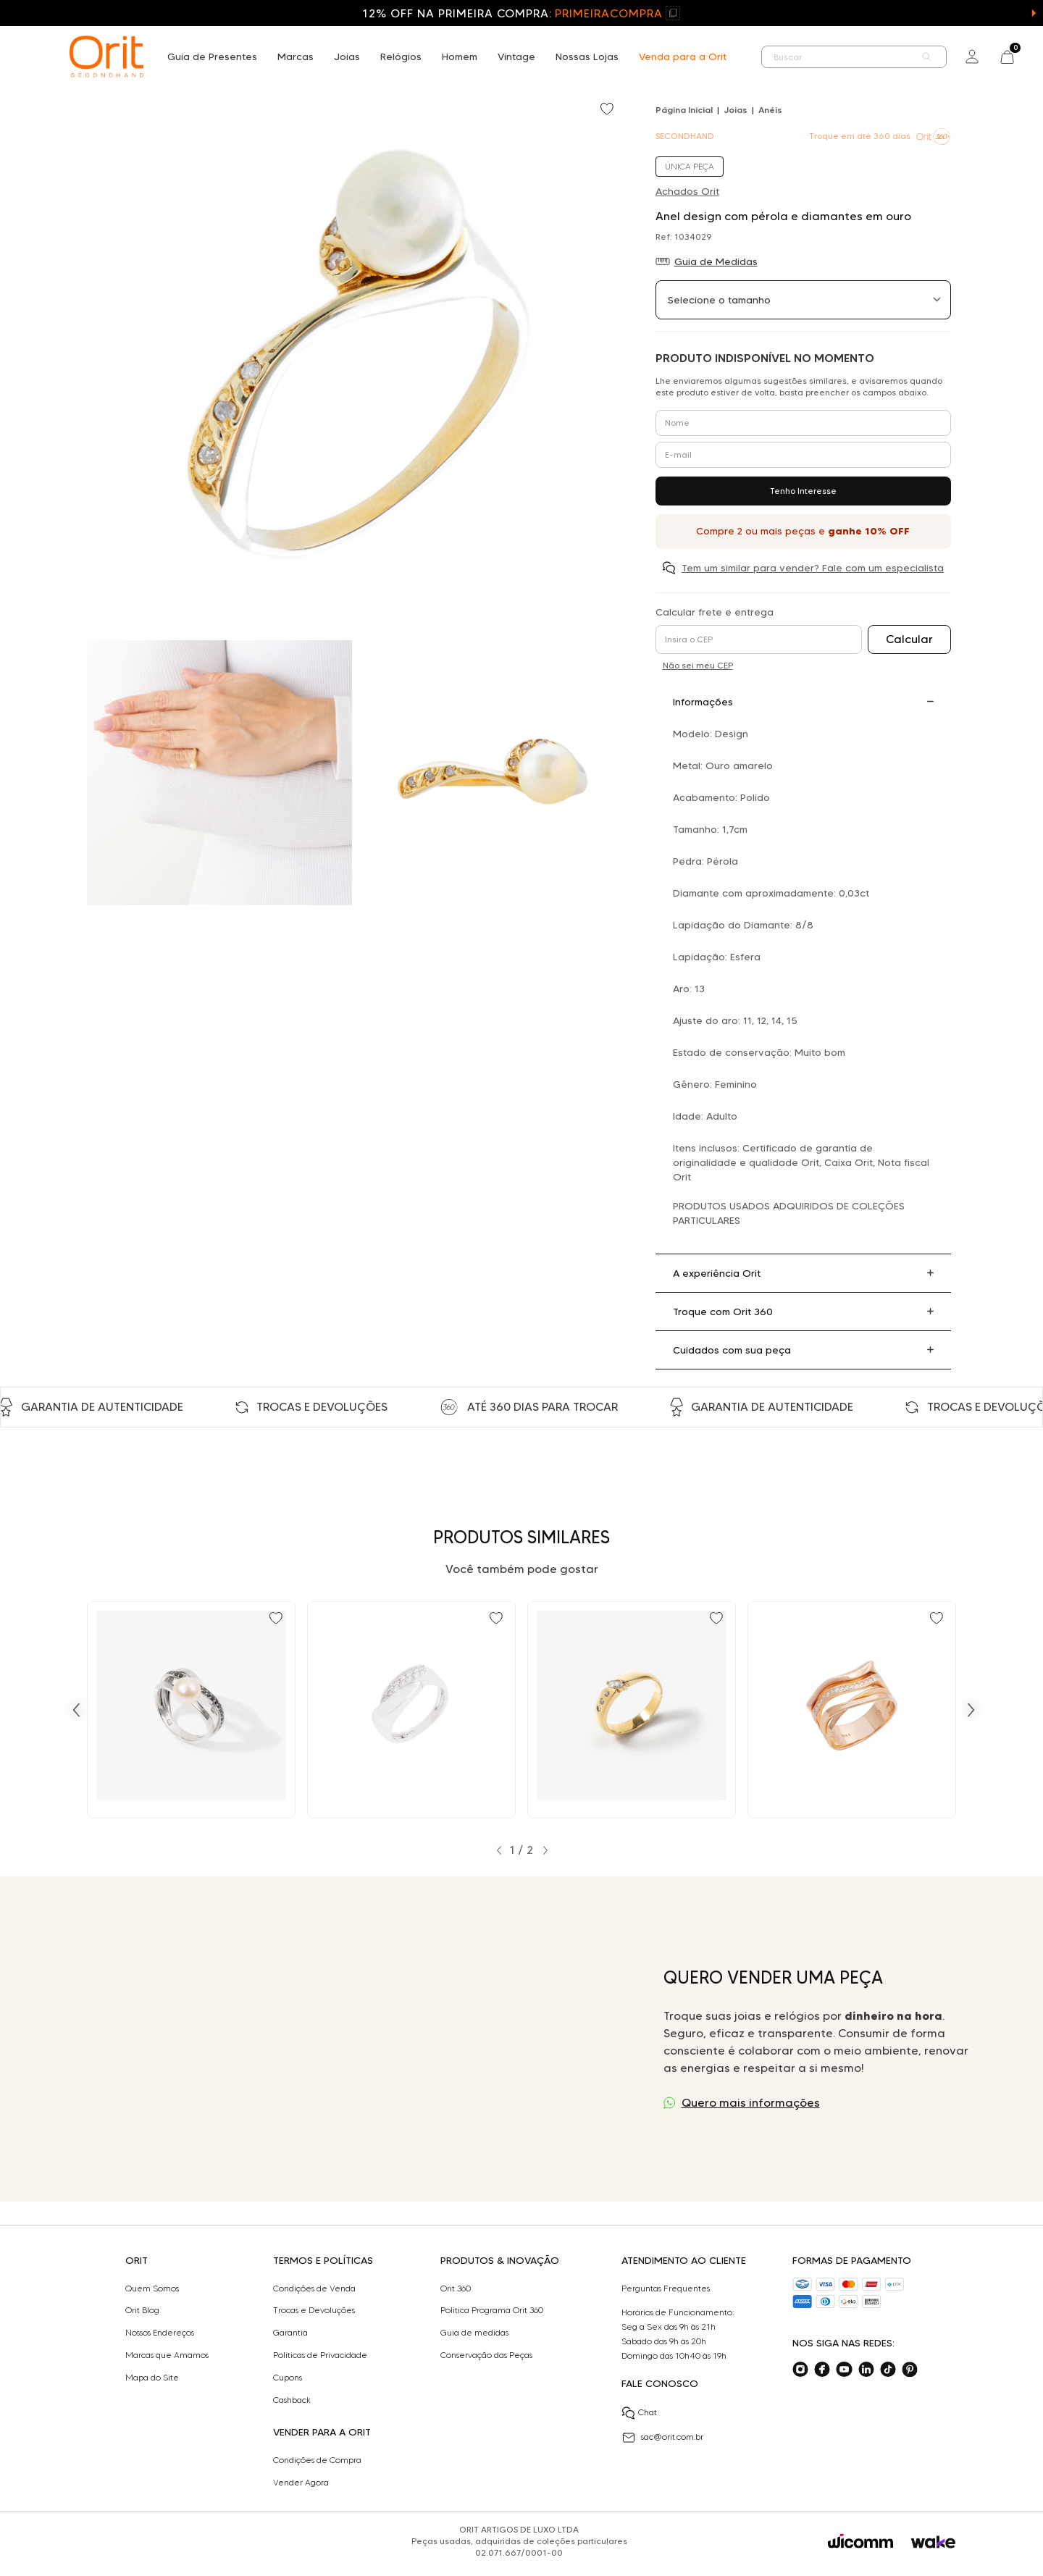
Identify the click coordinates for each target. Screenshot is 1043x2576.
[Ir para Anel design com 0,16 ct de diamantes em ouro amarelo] (631, 1710)
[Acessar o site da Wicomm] (860, 2541)
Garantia (290, 2333)
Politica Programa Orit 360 (491, 2310)
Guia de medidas (474, 2333)
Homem (459, 56)
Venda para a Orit (682, 56)
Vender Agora (301, 2483)
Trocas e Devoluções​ (314, 2310)
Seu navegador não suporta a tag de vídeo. (338, 2039)
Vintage (516, 56)
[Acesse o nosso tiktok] (888, 2370)
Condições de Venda (314, 2288)
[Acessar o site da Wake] (933, 2542)
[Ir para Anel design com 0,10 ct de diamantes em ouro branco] (411, 1710)
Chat (639, 2413)
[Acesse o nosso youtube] (844, 2370)
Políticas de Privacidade (320, 2355)
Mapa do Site (152, 2377)
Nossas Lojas (587, 56)
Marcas (295, 56)
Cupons (287, 2377)
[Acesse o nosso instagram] (800, 2370)
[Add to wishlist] (608, 110)
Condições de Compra (317, 2460)
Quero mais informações (751, 2103)
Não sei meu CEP (698, 665)
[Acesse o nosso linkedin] (866, 2370)
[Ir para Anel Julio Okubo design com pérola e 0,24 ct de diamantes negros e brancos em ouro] (191, 1710)
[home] (106, 56)
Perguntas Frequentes (665, 2288)
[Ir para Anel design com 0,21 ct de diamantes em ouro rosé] (851, 1710)
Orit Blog (142, 2310)
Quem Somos (152, 2288)
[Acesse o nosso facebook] (822, 2370)
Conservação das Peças (486, 2355)
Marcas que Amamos (167, 2355)
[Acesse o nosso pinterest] (910, 2370)
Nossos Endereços (159, 2333)
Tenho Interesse (803, 490)
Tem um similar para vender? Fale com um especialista (813, 567)
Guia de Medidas (716, 261)
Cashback (292, 2400)
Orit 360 (455, 2288)
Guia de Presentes (212, 56)
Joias (347, 56)
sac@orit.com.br (662, 2437)
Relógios (401, 56)
